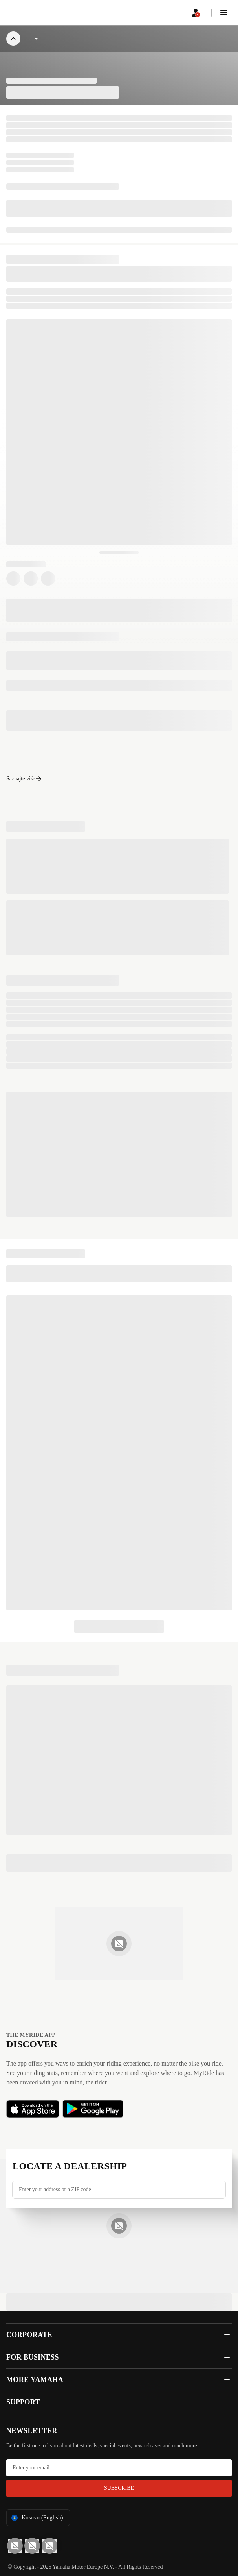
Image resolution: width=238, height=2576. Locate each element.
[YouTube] (15, 2546)
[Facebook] (32, 2546)
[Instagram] (49, 2546)
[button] (224, 12)
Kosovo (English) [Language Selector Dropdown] (36, 2517)
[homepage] (24, 13)
